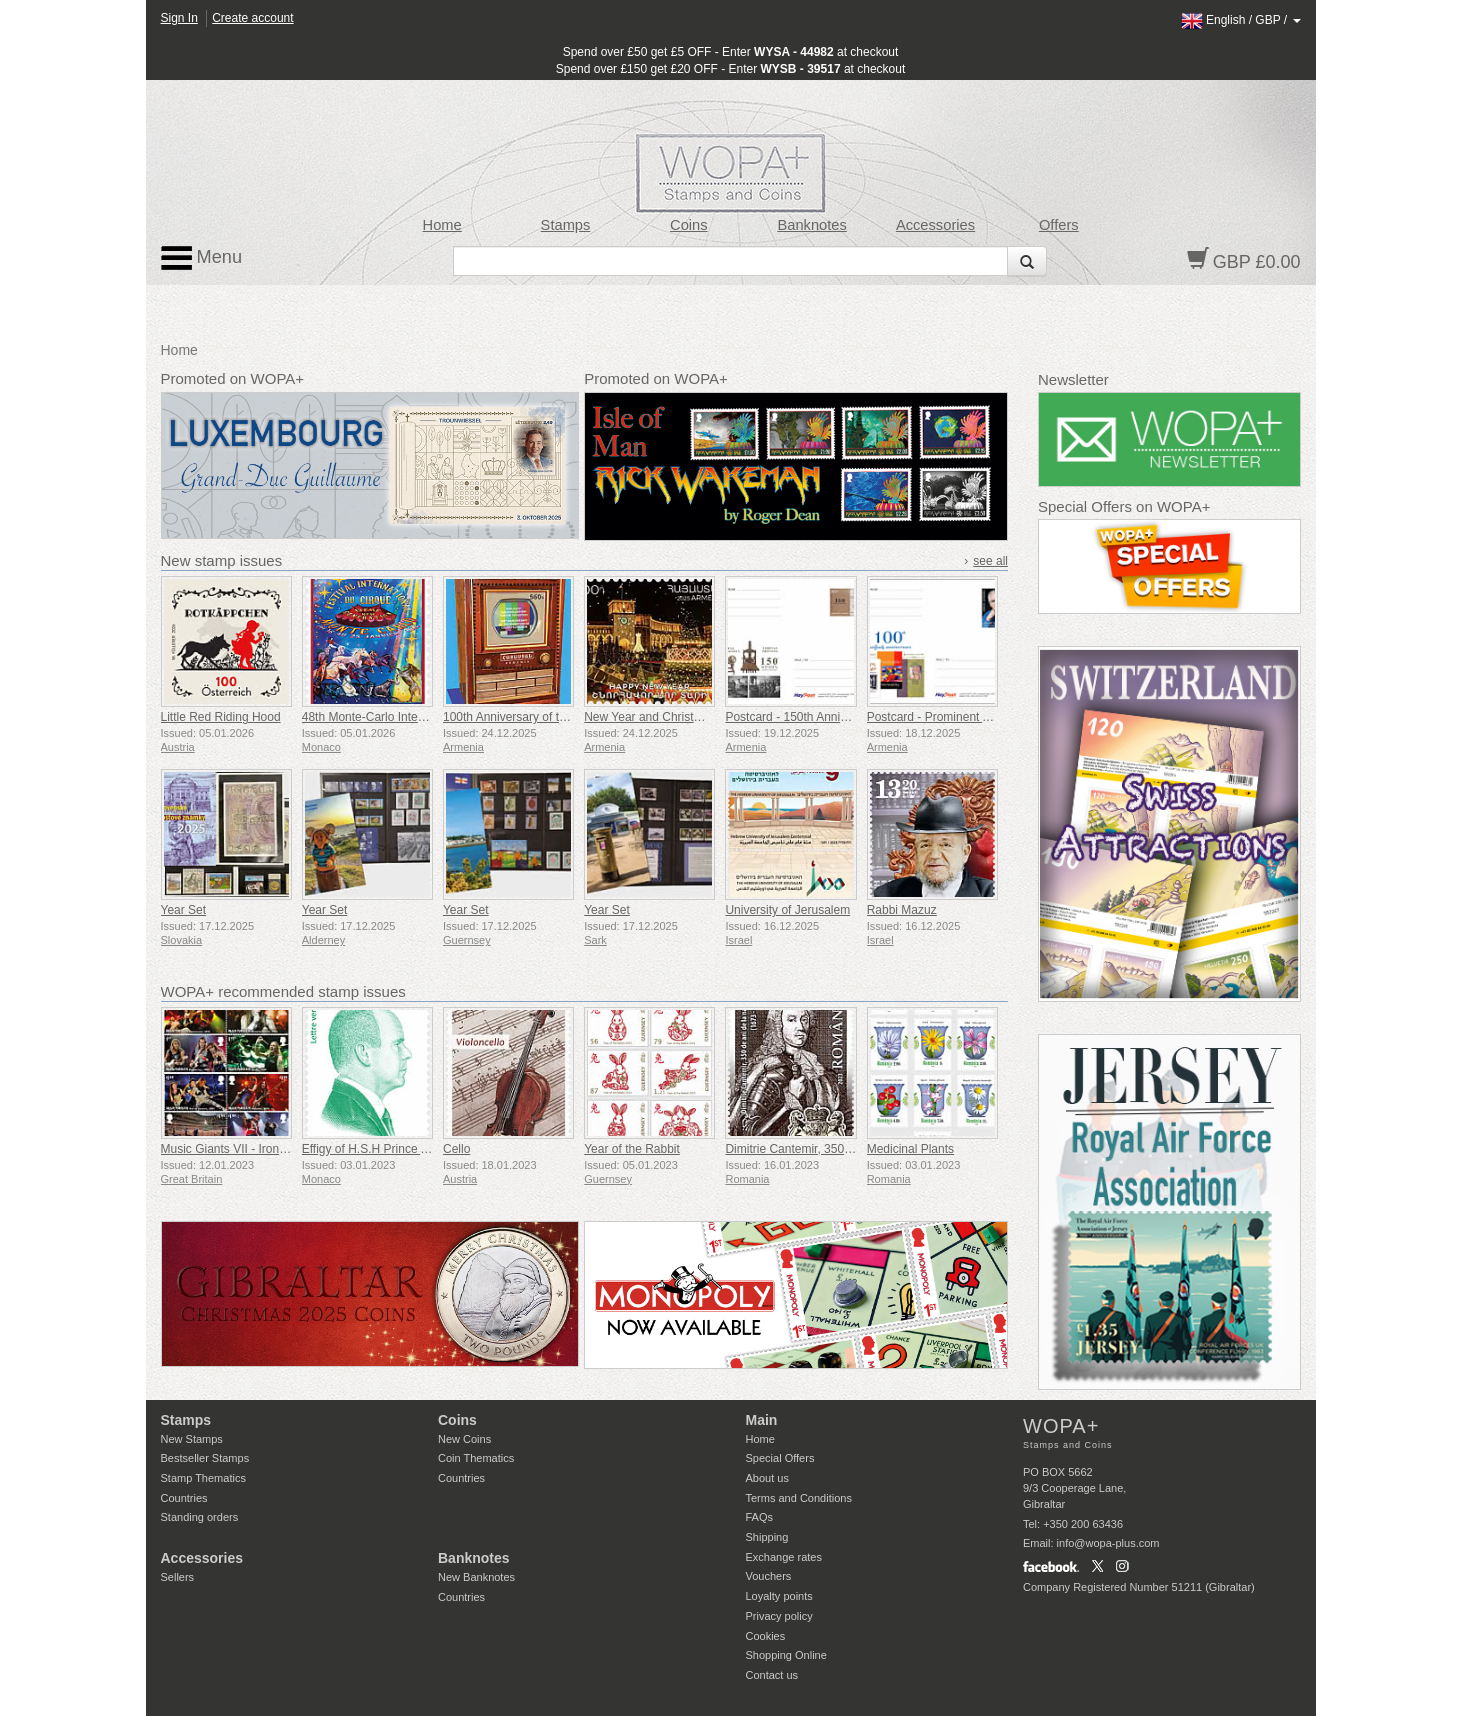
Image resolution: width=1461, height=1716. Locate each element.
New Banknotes (476, 1577)
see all (990, 561)
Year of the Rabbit (632, 1149)
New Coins (464, 1439)
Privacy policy (779, 1616)
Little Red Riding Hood (221, 717)
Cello (456, 1149)
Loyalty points (779, 1596)
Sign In (179, 18)
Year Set (184, 910)
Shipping (767, 1537)
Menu (202, 258)
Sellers (178, 1577)
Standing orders (200, 1517)
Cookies (766, 1636)
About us (767, 1478)
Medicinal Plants (910, 1149)
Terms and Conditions (799, 1498)
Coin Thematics (476, 1458)
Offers (1059, 225)
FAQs (760, 1517)
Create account (252, 18)
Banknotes (811, 225)
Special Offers (780, 1458)
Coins (689, 225)
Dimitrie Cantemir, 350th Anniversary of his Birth (852, 1149)
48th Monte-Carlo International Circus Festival (424, 717)
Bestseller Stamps (205, 1458)
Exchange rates (784, 1557)
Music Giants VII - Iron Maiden (241, 1149)
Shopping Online (786, 1655)
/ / (1241, 20)
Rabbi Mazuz (902, 910)
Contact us (772, 1675)
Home (442, 225)
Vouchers (769, 1576)
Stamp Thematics (203, 1478)
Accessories (935, 225)
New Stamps (192, 1439)
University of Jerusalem (787, 910)
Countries (184, 1498)
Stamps (566, 225)
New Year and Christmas (650, 717)
